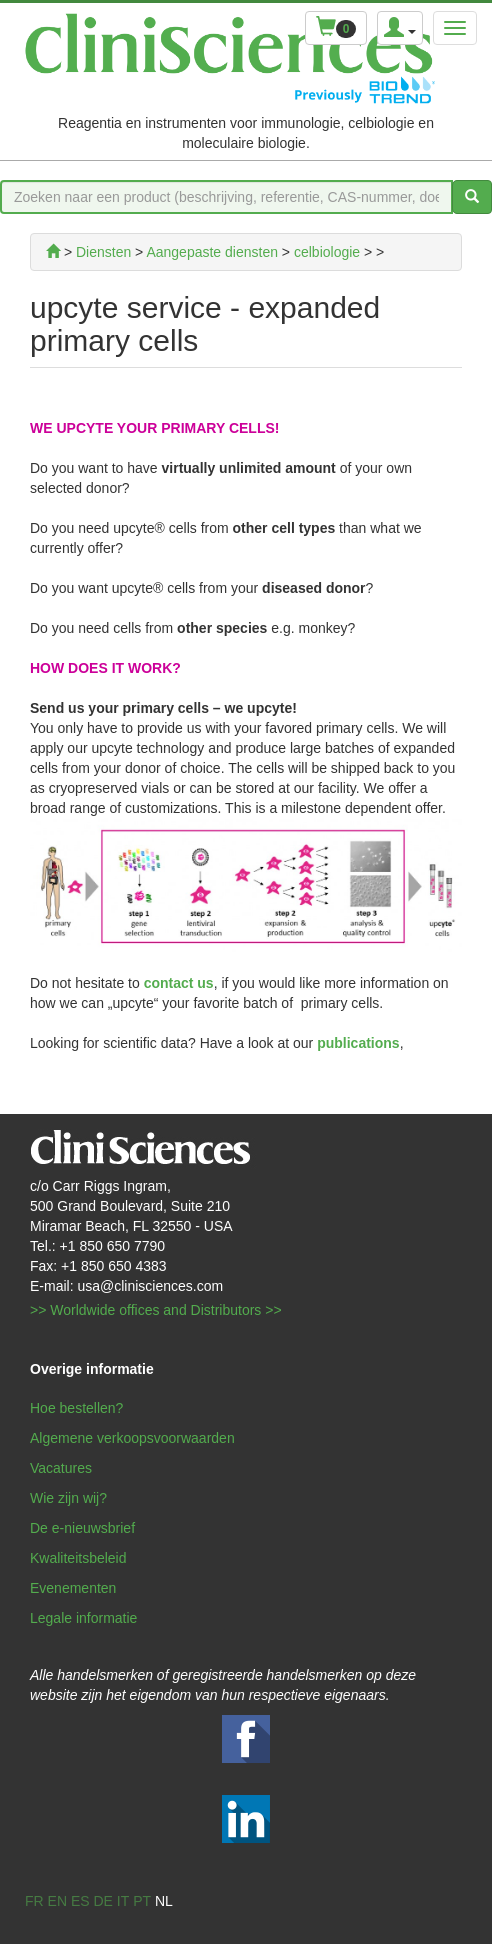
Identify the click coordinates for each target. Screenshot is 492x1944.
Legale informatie (83, 1618)
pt (142, 1901)
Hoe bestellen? (76, 1408)
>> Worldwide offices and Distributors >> (156, 1310)
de (102, 1901)
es (80, 1901)
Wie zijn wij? (68, 1498)
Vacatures (61, 1468)
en (57, 1901)
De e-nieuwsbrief (82, 1528)
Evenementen (73, 1588)
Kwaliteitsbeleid (78, 1558)
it (123, 1901)
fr (34, 1901)
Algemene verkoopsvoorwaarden (132, 1438)
